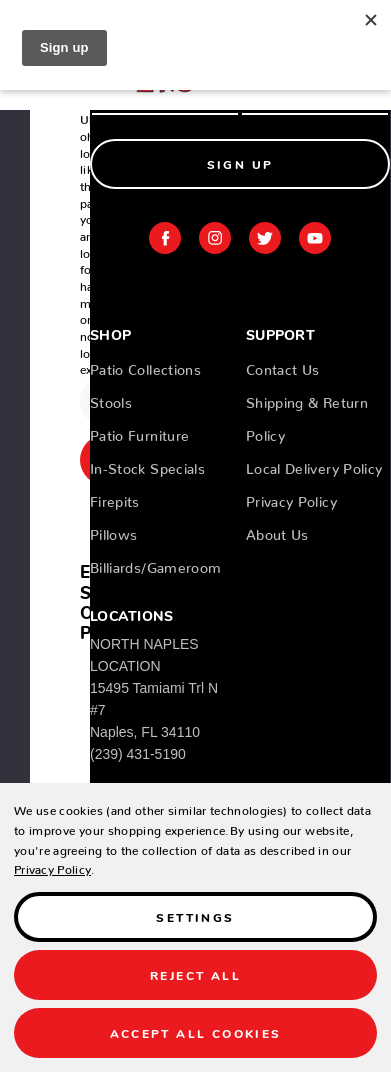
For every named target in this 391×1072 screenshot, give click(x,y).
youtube (315, 238)
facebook (165, 238)
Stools (111, 399)
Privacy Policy (291, 498)
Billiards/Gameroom (155, 564)
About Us (277, 531)
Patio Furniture (139, 432)
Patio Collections (145, 366)
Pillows (113, 531)
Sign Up (240, 163)
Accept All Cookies (196, 1032)
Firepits (115, 498)
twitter (265, 238)
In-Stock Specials (147, 465)
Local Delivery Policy (314, 465)
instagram (215, 238)
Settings (195, 916)
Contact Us (283, 366)
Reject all (195, 974)
